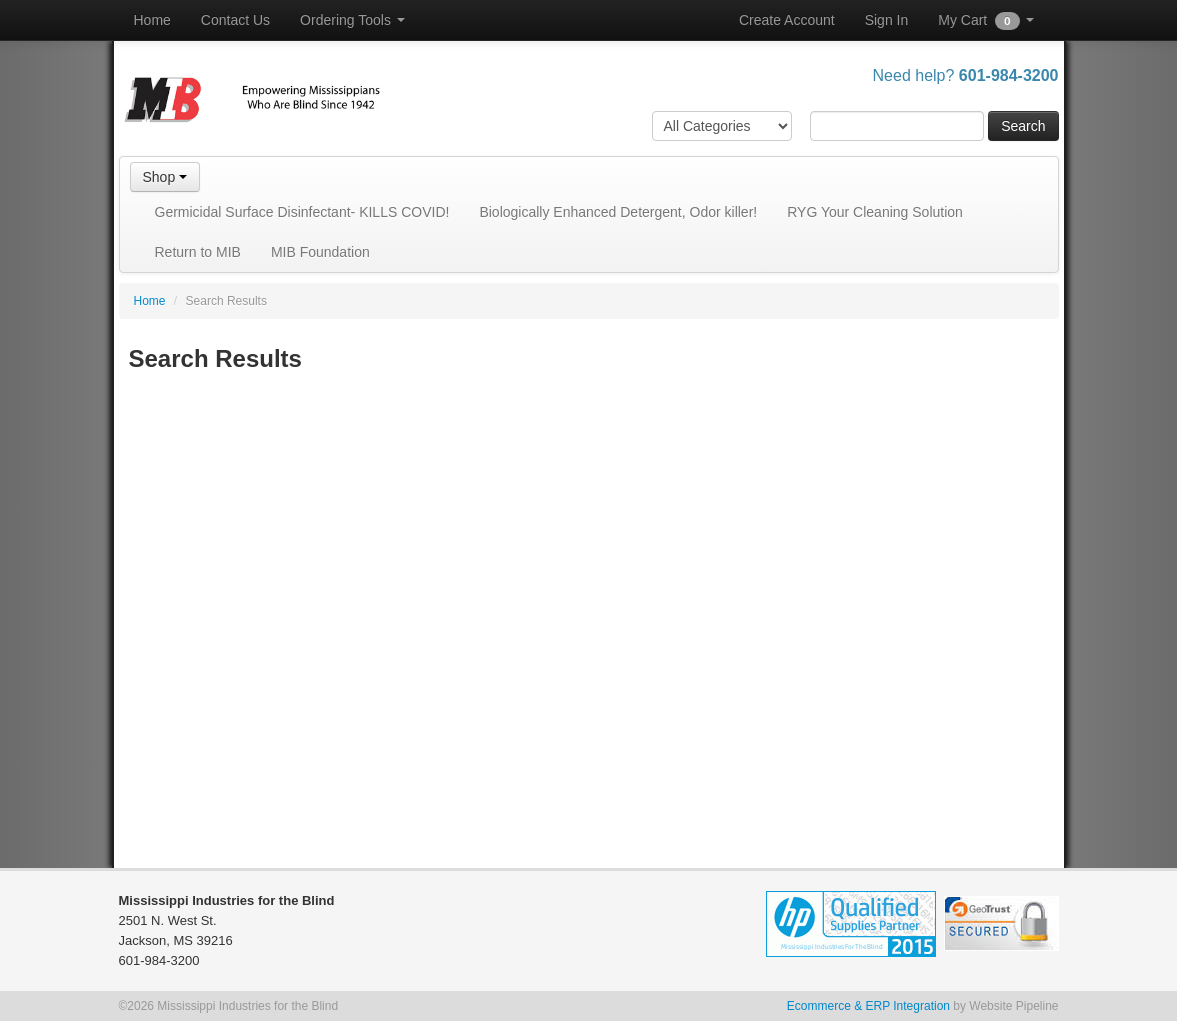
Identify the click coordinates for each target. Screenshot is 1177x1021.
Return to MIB (198, 252)
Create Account (787, 20)
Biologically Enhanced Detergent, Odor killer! (618, 212)
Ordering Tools (352, 20)
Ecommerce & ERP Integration (868, 1006)
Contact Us (235, 20)
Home (152, 20)
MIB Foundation (320, 252)
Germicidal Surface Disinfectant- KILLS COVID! (302, 212)
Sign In (887, 20)
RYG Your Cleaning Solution (875, 212)
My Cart (985, 21)
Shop (165, 177)
